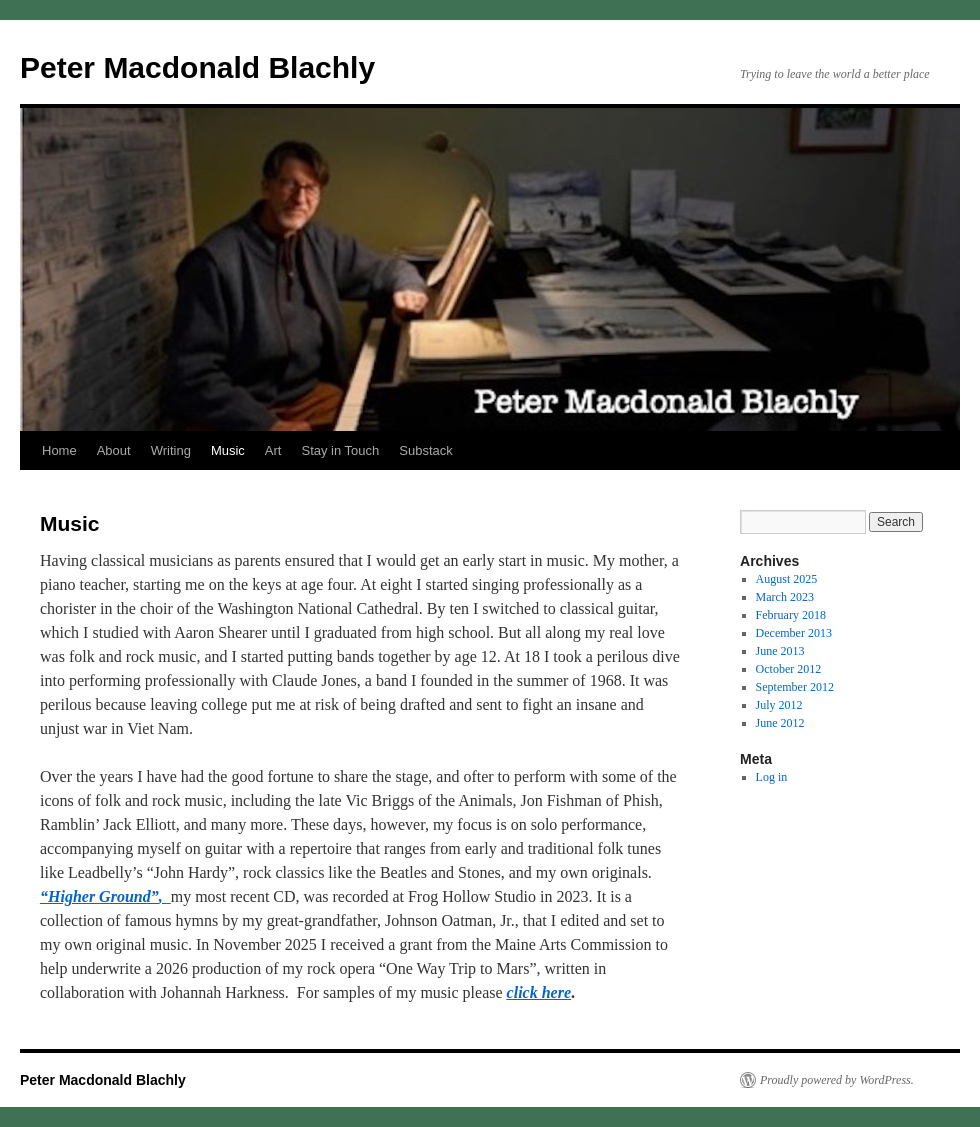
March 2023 (785, 597)
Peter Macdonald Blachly (197, 67)
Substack (425, 450)
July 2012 (779, 705)
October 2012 (789, 669)
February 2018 (791, 615)
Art (273, 450)
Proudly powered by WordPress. (837, 1080)
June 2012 (780, 723)
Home (59, 450)
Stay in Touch (340, 450)
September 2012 (795, 687)
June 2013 (780, 651)
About (114, 450)
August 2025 (787, 579)
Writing (171, 450)
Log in (772, 777)
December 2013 (794, 633)
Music (228, 450)
